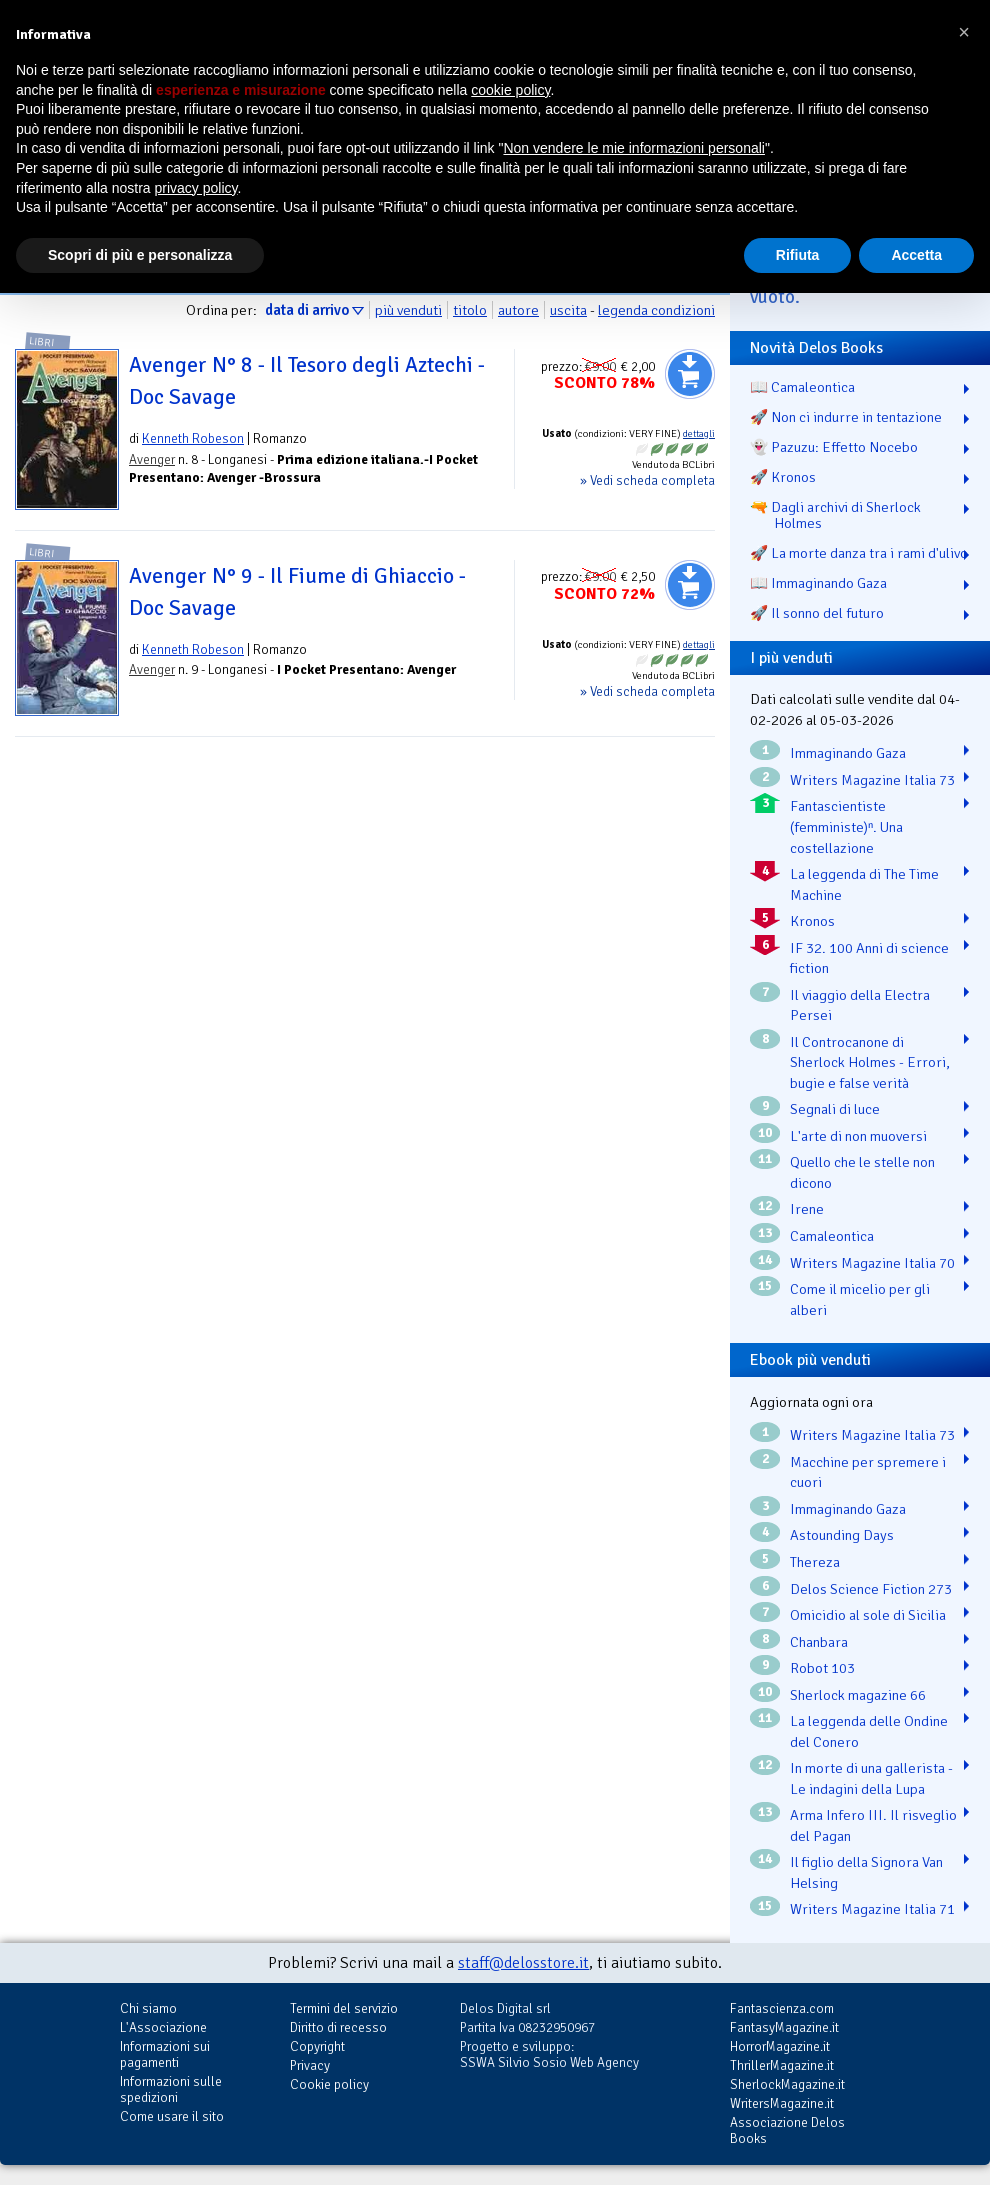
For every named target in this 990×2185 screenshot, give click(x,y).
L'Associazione (163, 2027)
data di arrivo (307, 310)
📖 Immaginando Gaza (818, 583)
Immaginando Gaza (848, 753)
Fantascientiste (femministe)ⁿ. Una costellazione (846, 826)
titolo (470, 310)
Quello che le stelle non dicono (862, 1172)
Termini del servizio (344, 2008)
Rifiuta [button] (798, 255)
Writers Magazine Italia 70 (872, 1263)
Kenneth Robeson (193, 438)
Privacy (310, 2065)
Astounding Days (842, 1535)
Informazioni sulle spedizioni (171, 2089)
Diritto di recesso (338, 2027)
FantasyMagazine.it (784, 2027)
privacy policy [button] (196, 188)
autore (518, 310)
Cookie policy (329, 2084)
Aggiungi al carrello (690, 374)
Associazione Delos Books (787, 2130)
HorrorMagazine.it (780, 2046)
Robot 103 (822, 1668)
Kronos (812, 921)
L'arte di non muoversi (858, 1136)
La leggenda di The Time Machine (864, 884)
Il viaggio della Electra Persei (860, 1005)
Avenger (152, 459)
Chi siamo (148, 2008)
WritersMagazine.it (782, 2103)
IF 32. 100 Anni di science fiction (869, 958)
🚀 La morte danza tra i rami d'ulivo (859, 553)
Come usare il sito (172, 2116)
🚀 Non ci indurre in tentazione (846, 417)
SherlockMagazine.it (787, 2084)
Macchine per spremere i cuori (868, 1472)
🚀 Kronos (783, 477)
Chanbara (819, 1642)
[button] (964, 32)
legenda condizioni (656, 310)
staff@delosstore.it (523, 1963)
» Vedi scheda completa (647, 480)
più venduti (408, 310)
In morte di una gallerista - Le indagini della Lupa (871, 1778)
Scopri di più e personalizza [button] (140, 255)
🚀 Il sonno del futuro (817, 613)
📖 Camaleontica (802, 387)
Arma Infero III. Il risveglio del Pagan (873, 1825)
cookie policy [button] (510, 90)
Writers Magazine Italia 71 (872, 1909)
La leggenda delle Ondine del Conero (869, 1731)
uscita (568, 310)
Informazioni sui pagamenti (165, 2054)
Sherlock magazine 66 (858, 1695)
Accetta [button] (916, 255)
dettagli (699, 434)
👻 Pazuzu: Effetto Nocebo (834, 447)
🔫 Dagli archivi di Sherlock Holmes (835, 515)
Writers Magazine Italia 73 (872, 780)
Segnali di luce (835, 1109)
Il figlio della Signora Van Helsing (866, 1872)
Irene (807, 1209)
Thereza (815, 1562)
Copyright (317, 2046)
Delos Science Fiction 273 (871, 1589)
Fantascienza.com (782, 2008)
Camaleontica (832, 1236)
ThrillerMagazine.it (782, 2065)
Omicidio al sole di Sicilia (868, 1615)
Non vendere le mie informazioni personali (633, 148)
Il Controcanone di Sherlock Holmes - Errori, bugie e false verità (870, 1062)
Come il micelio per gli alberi (860, 1299)
